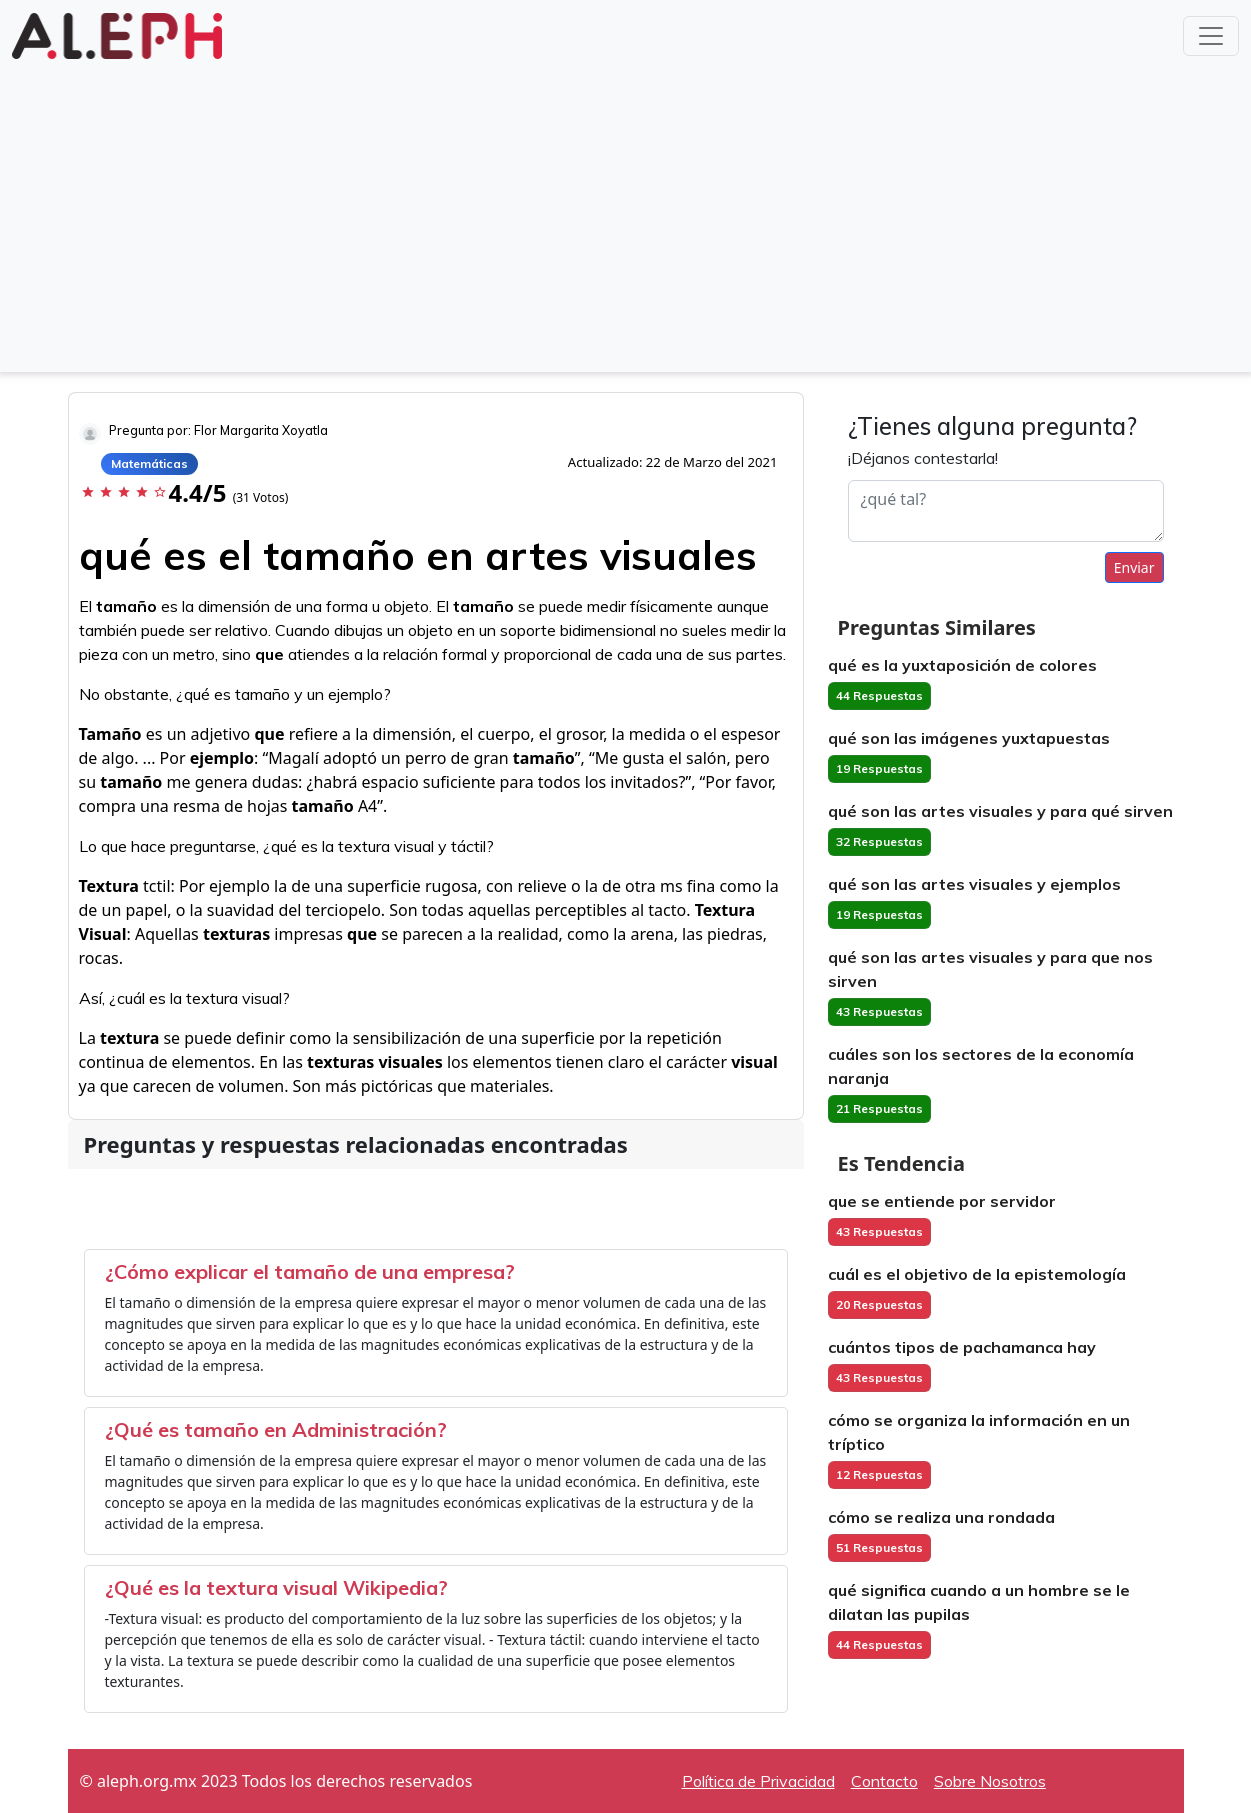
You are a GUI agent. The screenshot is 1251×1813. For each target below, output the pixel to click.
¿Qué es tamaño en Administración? (276, 1429)
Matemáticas (149, 463)
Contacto (884, 1781)
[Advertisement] (626, 214)
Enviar (1134, 567)
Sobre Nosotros (990, 1781)
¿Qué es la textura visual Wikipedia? (276, 1587)
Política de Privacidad (758, 1781)
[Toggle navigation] (1211, 36)
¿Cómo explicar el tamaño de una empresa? (310, 1271)
